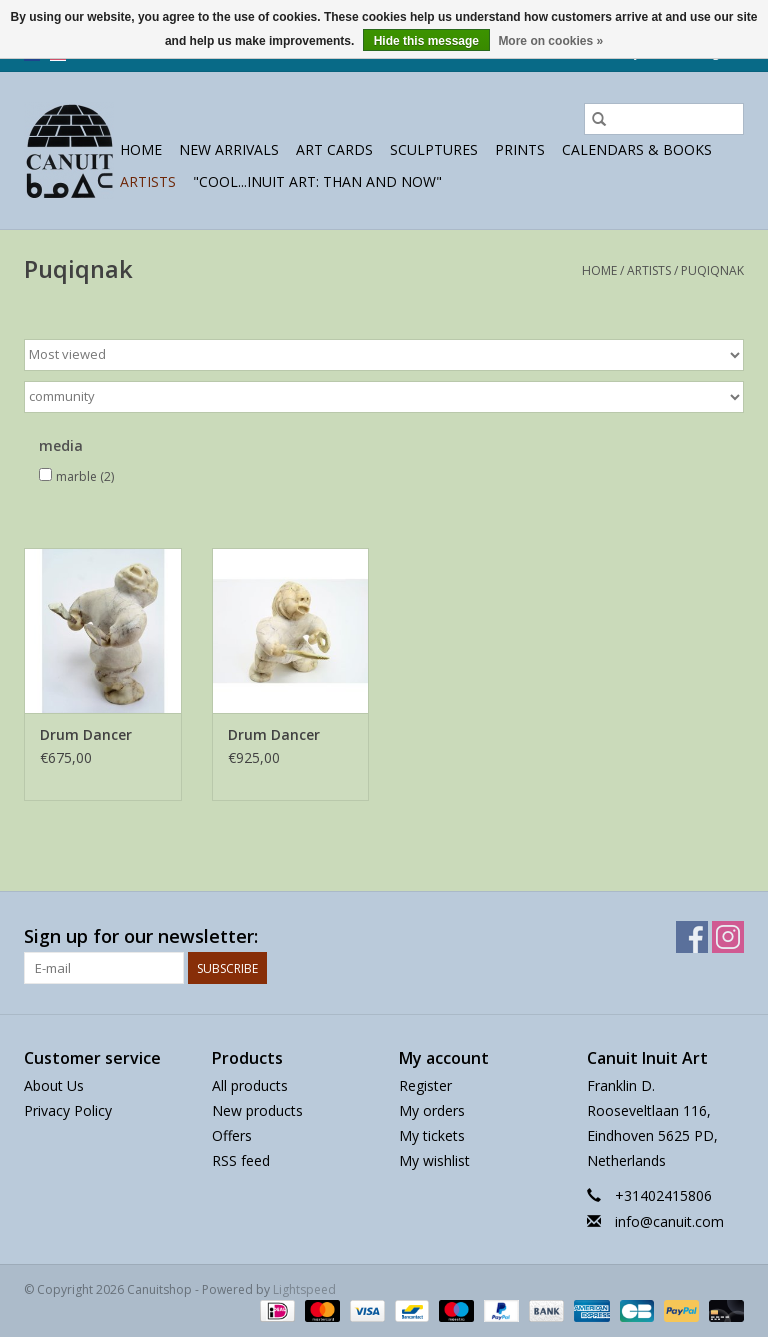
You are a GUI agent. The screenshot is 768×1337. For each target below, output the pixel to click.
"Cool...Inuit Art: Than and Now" (317, 181)
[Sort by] (384, 355)
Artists (148, 181)
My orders (432, 1110)
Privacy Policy (68, 1110)
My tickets (432, 1135)
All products (250, 1085)
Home (141, 149)
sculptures (434, 149)
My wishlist (434, 1160)
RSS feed (241, 1160)
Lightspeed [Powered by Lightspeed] (304, 1289)
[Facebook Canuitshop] (692, 937)
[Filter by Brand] (384, 397)
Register (425, 1085)
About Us (54, 1085)
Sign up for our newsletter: (141, 936)
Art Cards (334, 149)
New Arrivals (229, 149)
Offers (232, 1135)
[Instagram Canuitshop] (728, 937)
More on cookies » (550, 41)
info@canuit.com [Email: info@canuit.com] (669, 1221)
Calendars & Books (637, 149)
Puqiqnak (712, 270)
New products (257, 1110)
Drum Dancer (86, 734)
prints (520, 149)
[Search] (664, 119)
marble (85, 476)
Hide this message (426, 41)
